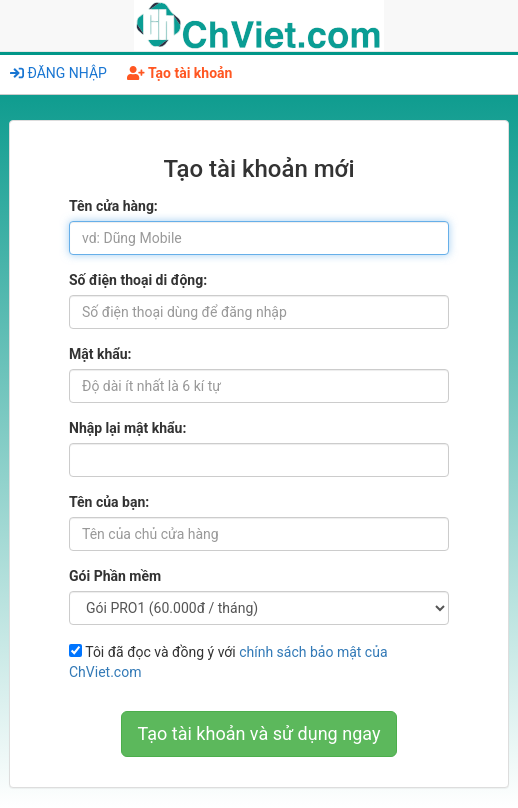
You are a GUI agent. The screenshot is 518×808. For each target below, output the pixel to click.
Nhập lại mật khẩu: (127, 428)
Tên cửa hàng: (113, 206)
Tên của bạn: (109, 502)
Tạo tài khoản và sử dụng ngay (259, 733)
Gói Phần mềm (115, 576)
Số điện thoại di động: (138, 280)
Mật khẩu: (100, 354)
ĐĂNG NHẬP (58, 73)
